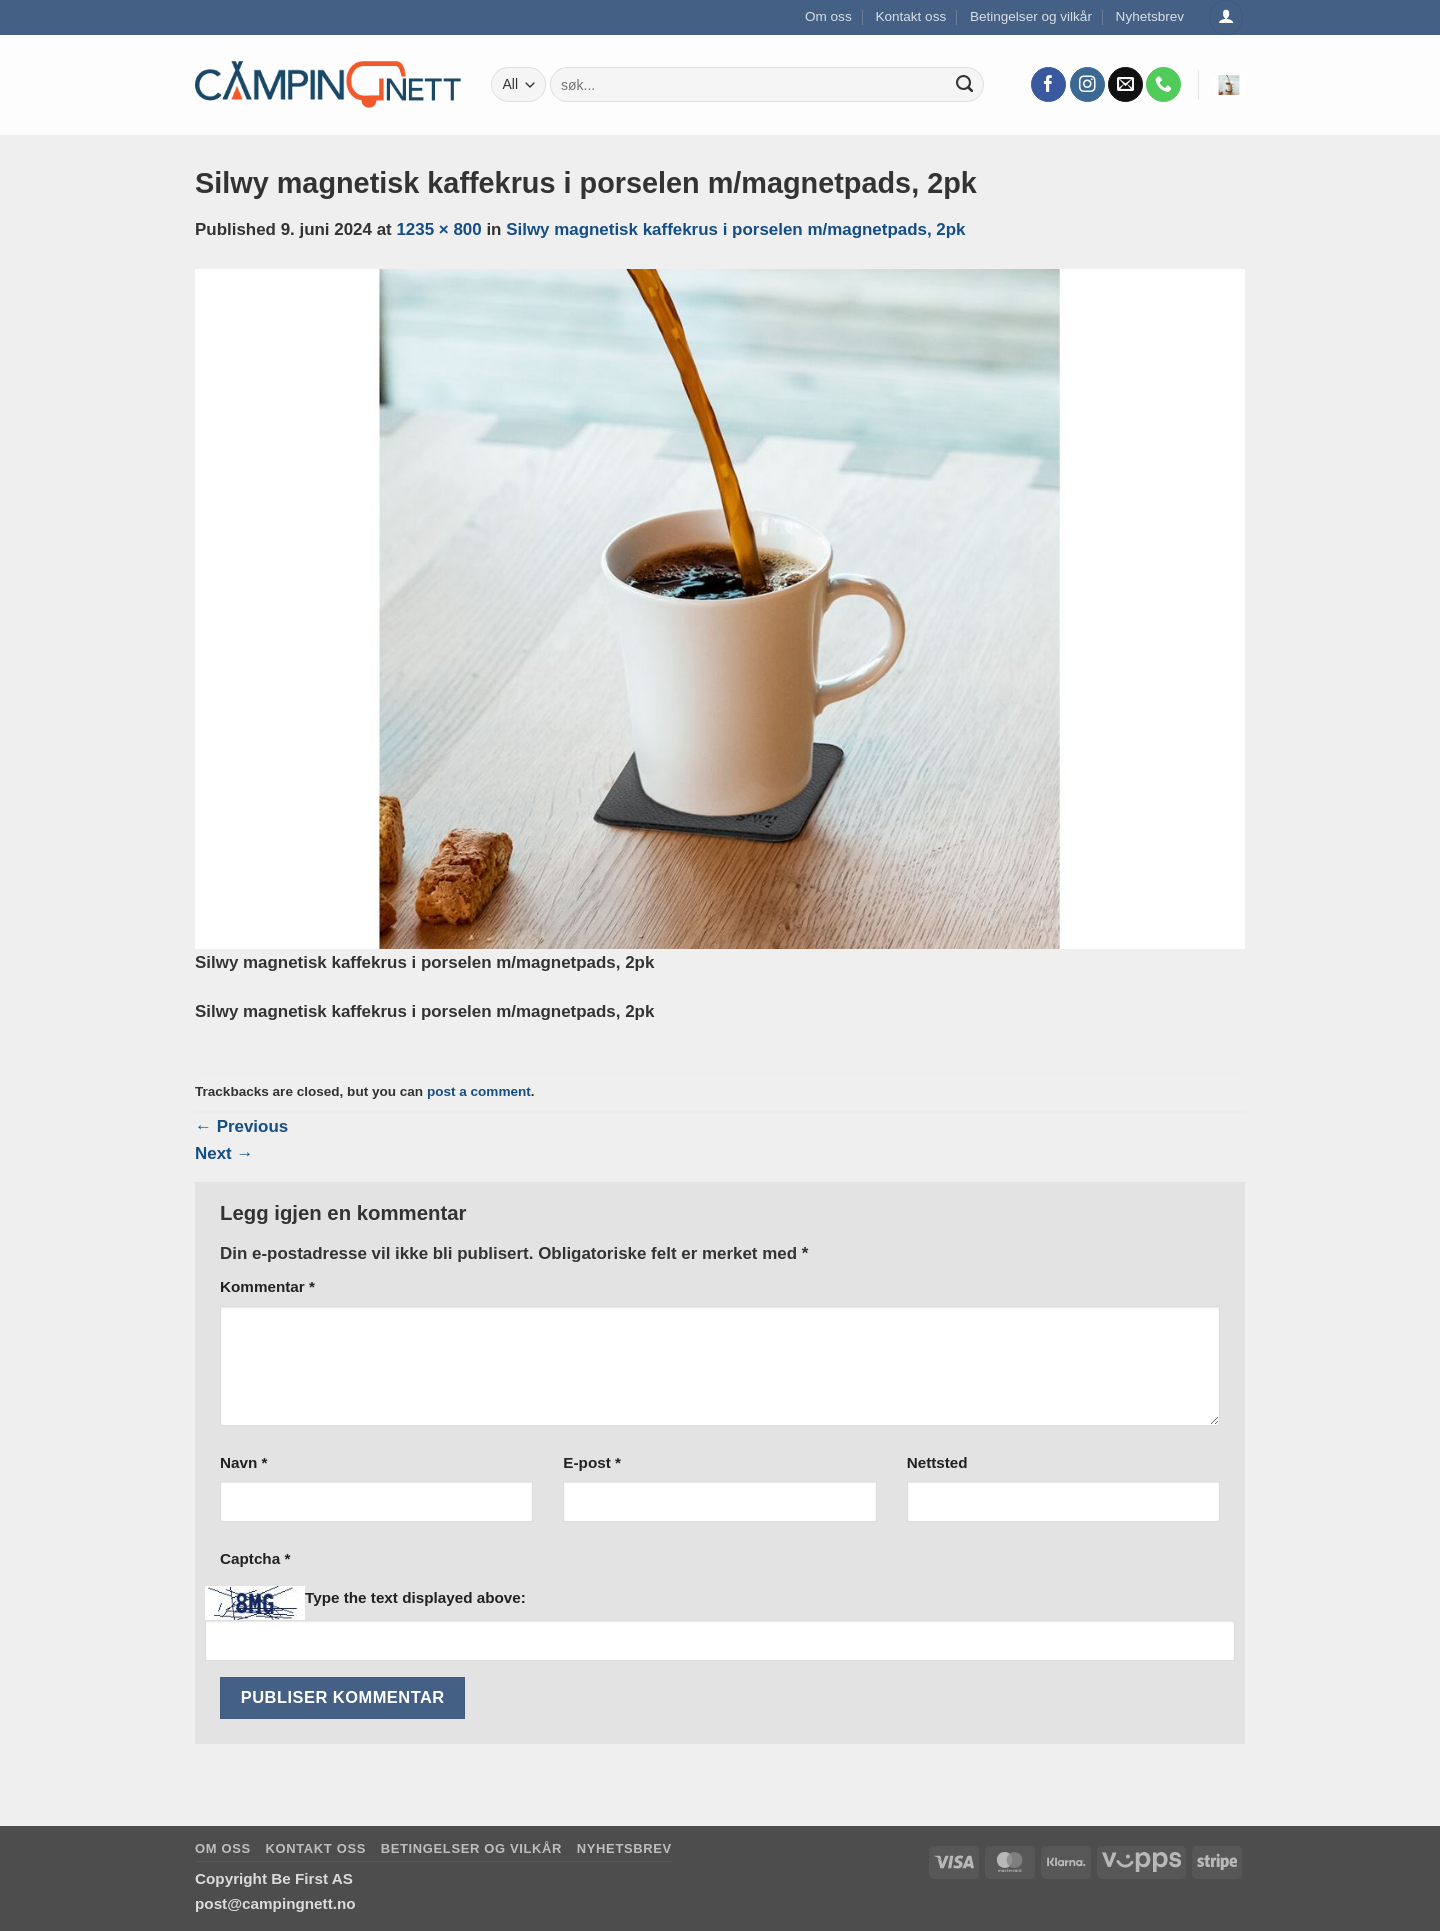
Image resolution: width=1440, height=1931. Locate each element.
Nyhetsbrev (1150, 16)
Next (224, 1153)
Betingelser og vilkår (1031, 16)
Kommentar (267, 1286)
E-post (592, 1462)
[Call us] (1163, 85)
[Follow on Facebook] (1048, 85)
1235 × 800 (438, 229)
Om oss (828, 16)
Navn (243, 1462)
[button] (1229, 85)
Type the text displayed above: (415, 1597)
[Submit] (965, 85)
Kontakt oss (910, 16)
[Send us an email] (1125, 85)
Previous (241, 1126)
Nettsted (937, 1462)
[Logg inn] (1226, 17)
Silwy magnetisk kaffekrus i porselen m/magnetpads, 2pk (735, 229)
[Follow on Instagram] (1087, 85)
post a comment (479, 1091)
